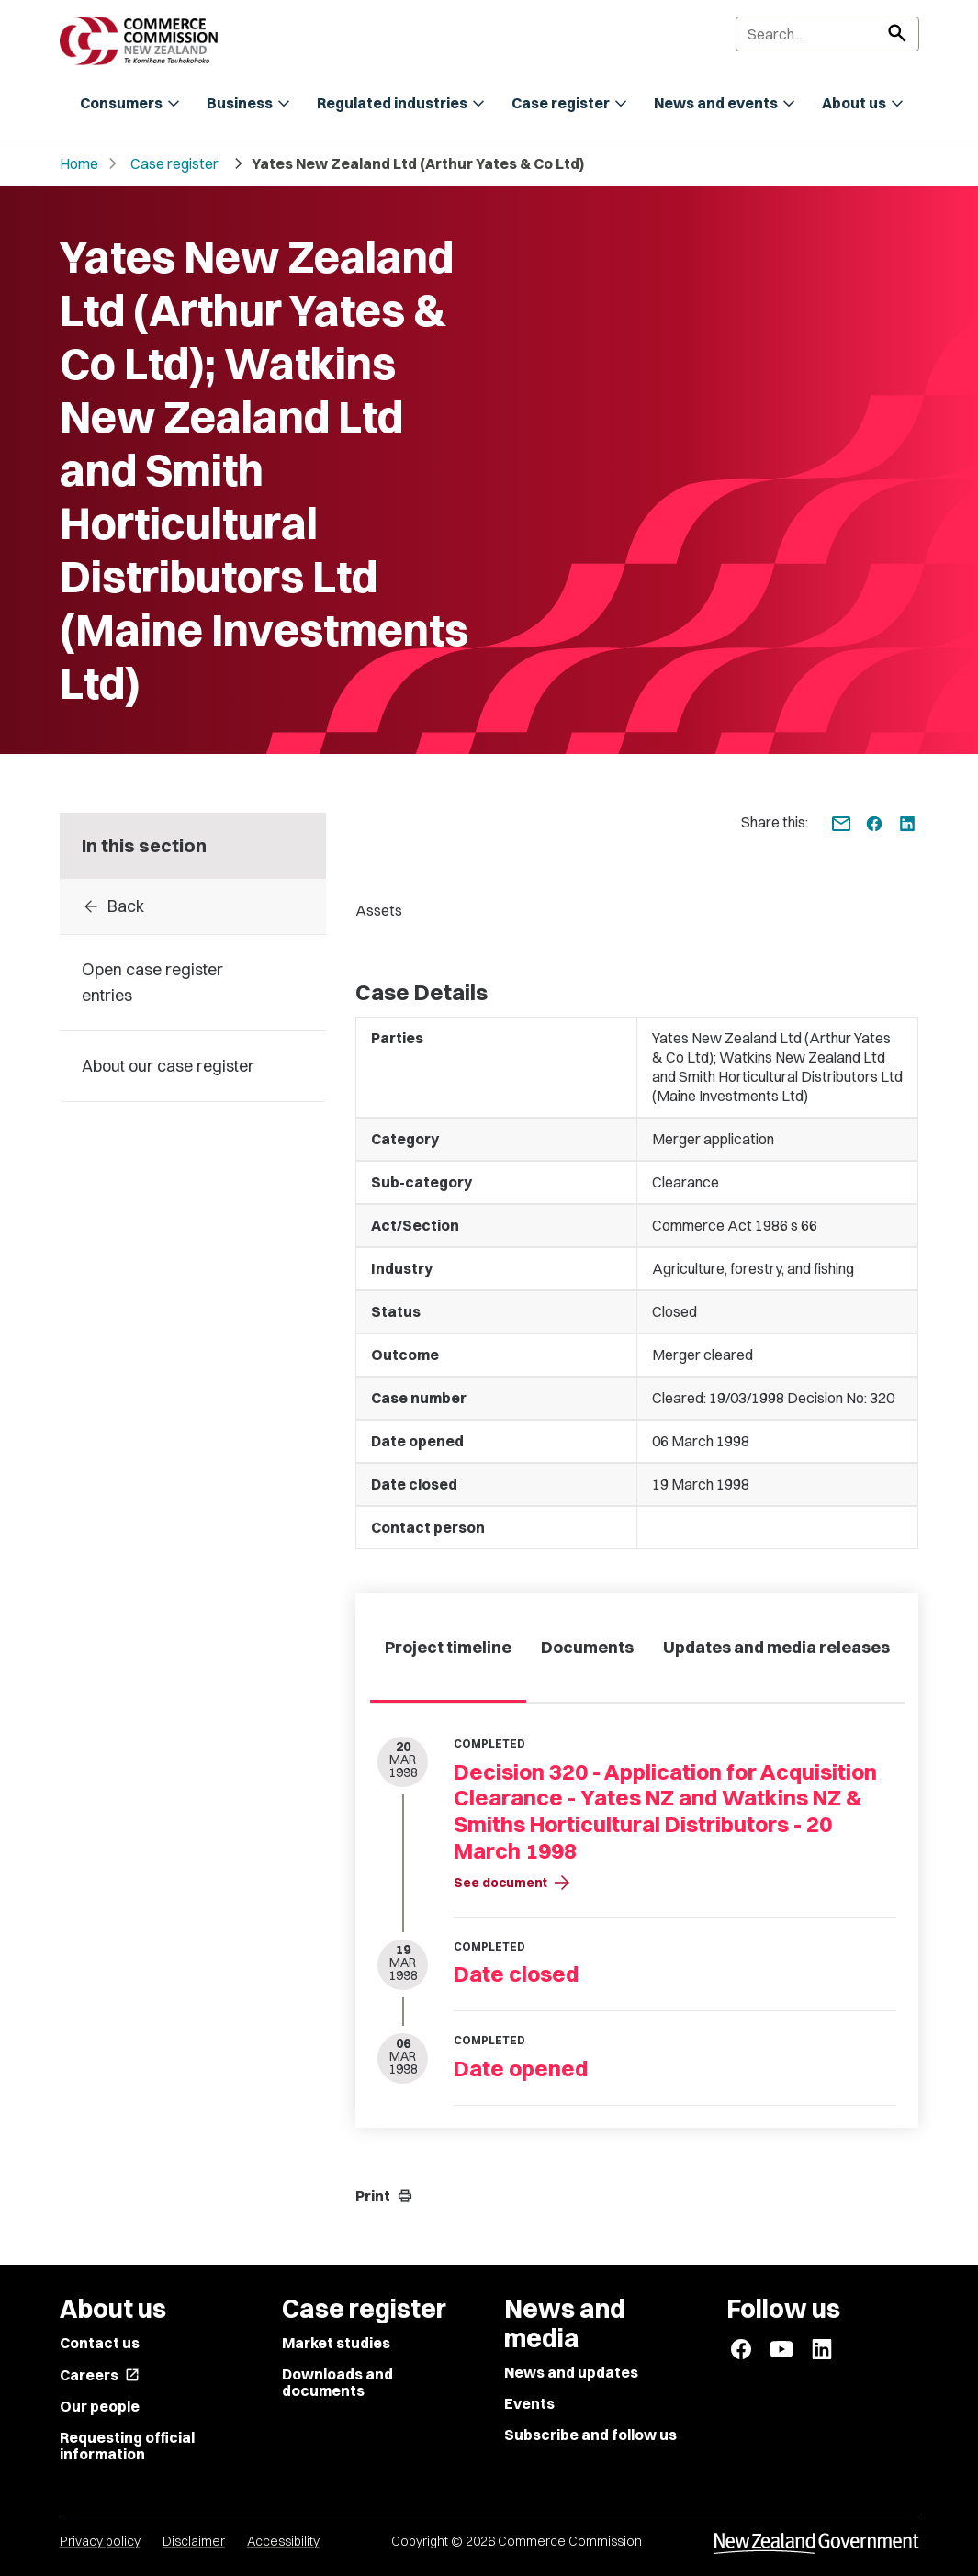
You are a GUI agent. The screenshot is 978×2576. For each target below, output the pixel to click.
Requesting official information (127, 2445)
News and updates (571, 2372)
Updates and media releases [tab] (776, 1647)
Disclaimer (194, 2541)
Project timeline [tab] (448, 1647)
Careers (100, 2375)
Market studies (336, 2343)
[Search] (827, 34)
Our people (100, 2406)
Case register (174, 163)
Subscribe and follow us (590, 2434)
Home (79, 163)
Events (529, 2403)
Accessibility (283, 2541)
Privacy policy (100, 2541)
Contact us (100, 2343)
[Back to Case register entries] (193, 906)
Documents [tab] (587, 1647)
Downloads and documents (337, 2382)
